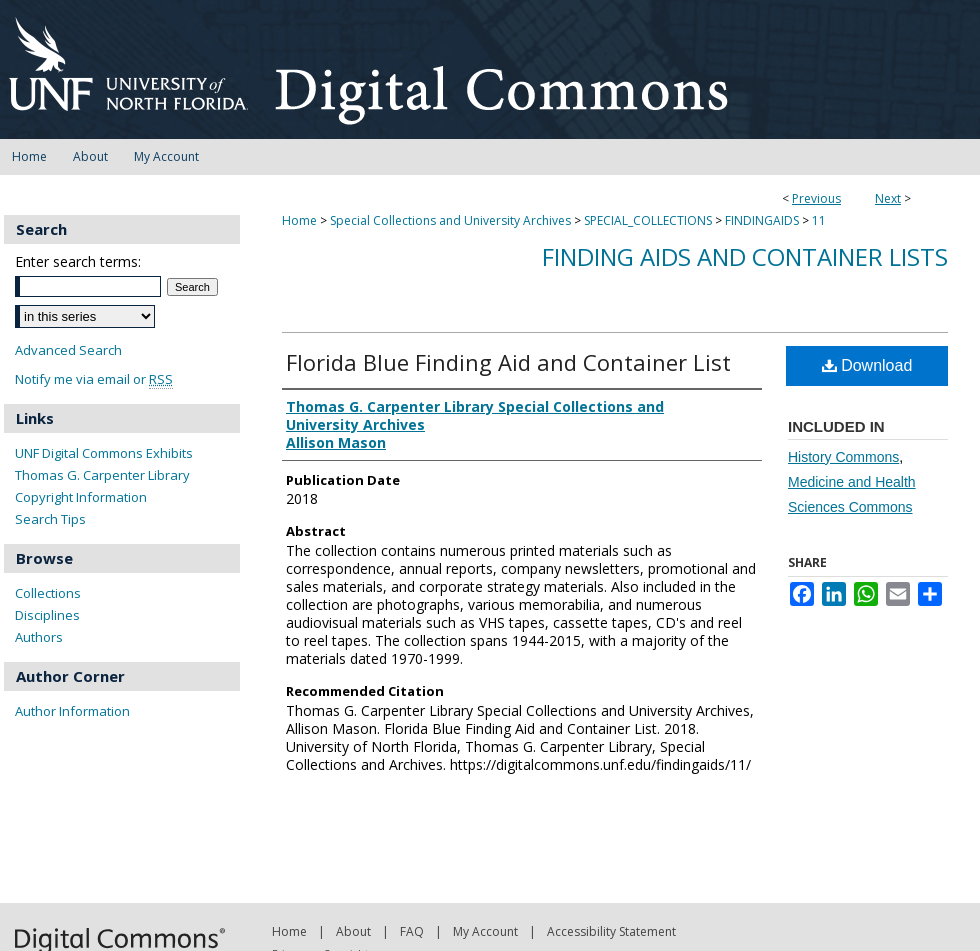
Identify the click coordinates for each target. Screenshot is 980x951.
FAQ (412, 931)
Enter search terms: (78, 261)
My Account (485, 931)
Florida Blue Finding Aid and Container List (508, 362)
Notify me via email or (94, 379)
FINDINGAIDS (762, 220)
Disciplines (47, 615)
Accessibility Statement (611, 931)
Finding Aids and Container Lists (745, 256)
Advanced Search (68, 350)
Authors (39, 637)
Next (888, 198)
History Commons (843, 457)
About (353, 931)
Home (299, 220)
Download (867, 365)
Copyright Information (81, 497)
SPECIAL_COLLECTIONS (648, 220)
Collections (48, 593)
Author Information (72, 711)
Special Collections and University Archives (450, 220)
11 (819, 220)
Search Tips (50, 519)
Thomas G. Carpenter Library (102, 475)
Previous (816, 198)
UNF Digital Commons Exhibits (104, 453)
